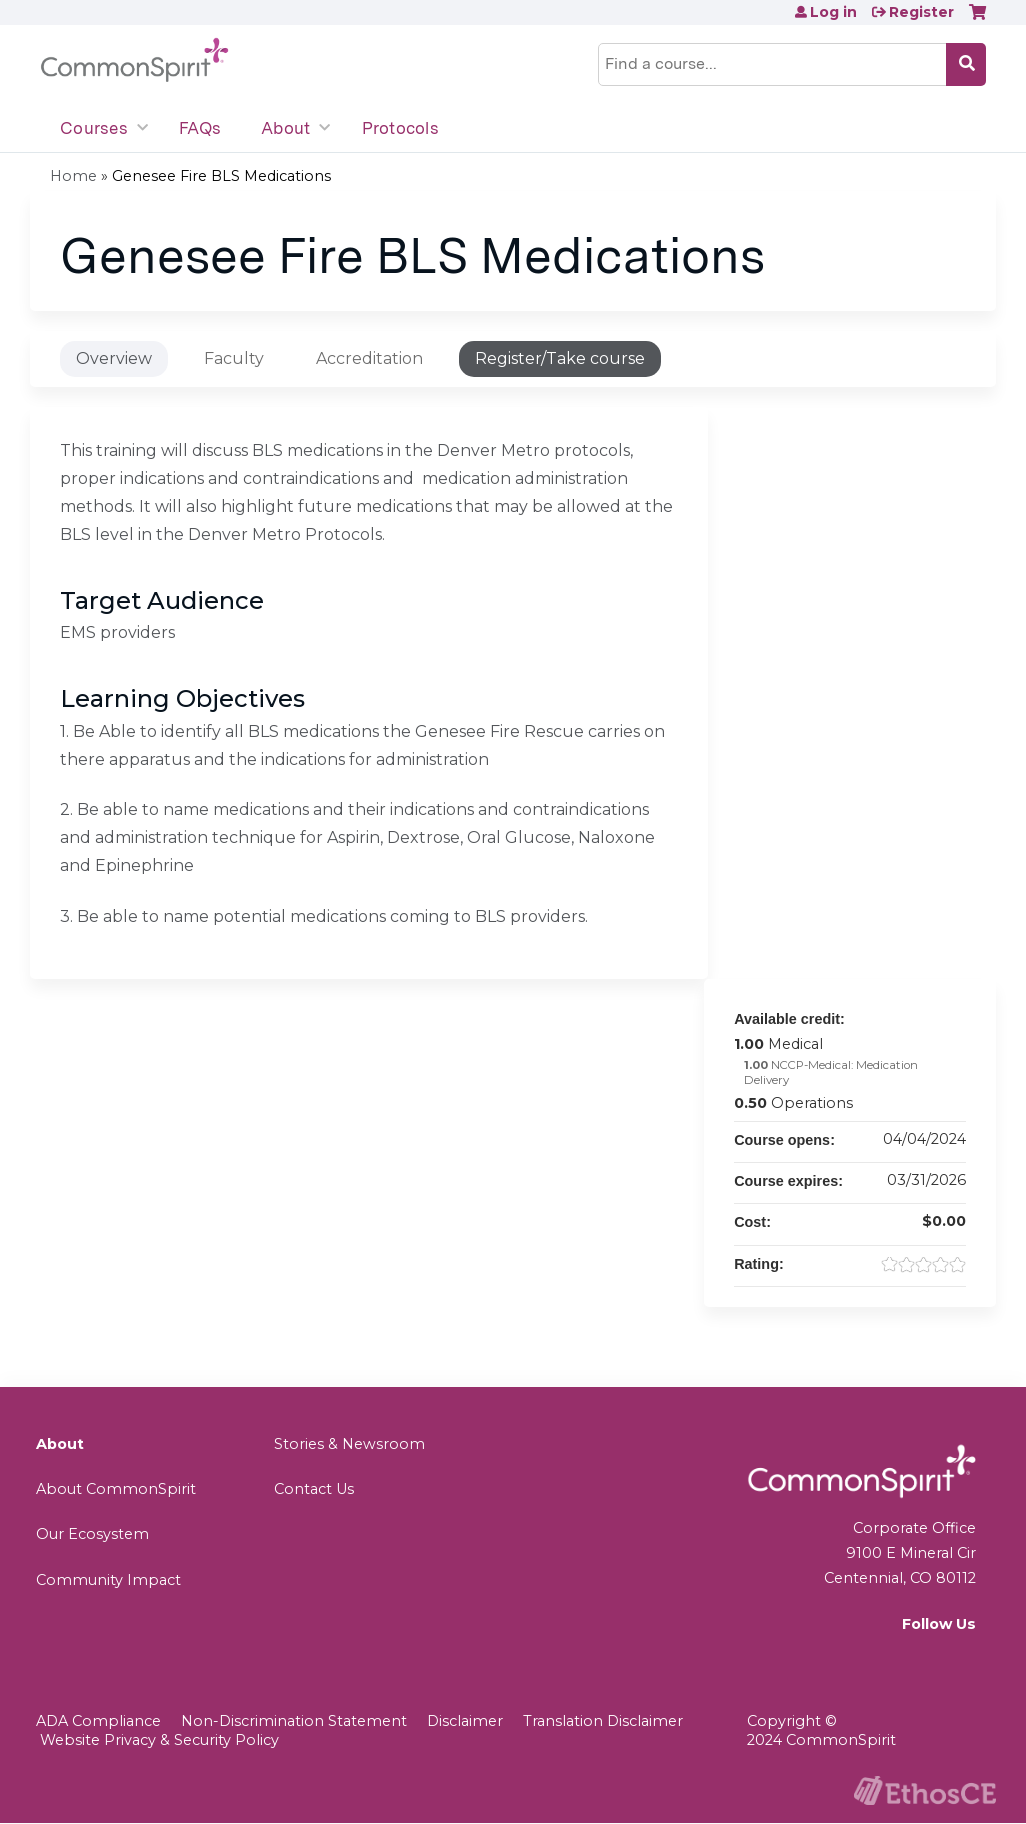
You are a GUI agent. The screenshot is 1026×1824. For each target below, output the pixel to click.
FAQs (200, 128)
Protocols (400, 128)
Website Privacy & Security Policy (159, 1740)
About (285, 128)
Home (73, 176)
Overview (114, 358)
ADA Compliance (98, 1721)
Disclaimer (465, 1721)
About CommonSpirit (116, 1489)
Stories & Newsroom (349, 1444)
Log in (833, 12)
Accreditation (369, 358)
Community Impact (108, 1580)
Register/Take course (560, 358)
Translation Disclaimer (603, 1721)
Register (921, 12)
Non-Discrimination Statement (294, 1721)
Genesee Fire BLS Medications (221, 176)
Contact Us (314, 1489)
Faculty (234, 358)
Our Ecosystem (92, 1534)
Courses (94, 128)
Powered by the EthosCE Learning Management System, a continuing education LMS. (925, 1790)
